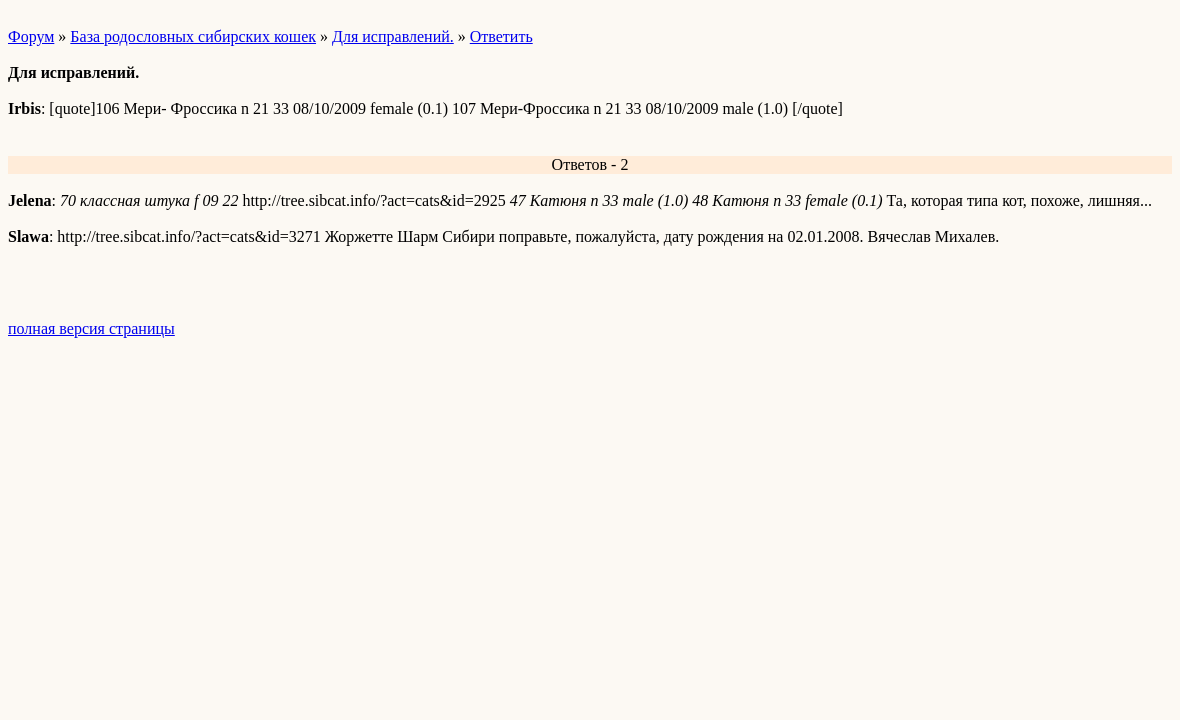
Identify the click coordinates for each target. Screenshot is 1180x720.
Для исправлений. (393, 36)
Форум (31, 36)
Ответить (501, 36)
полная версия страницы (91, 328)
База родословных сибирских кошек (193, 36)
